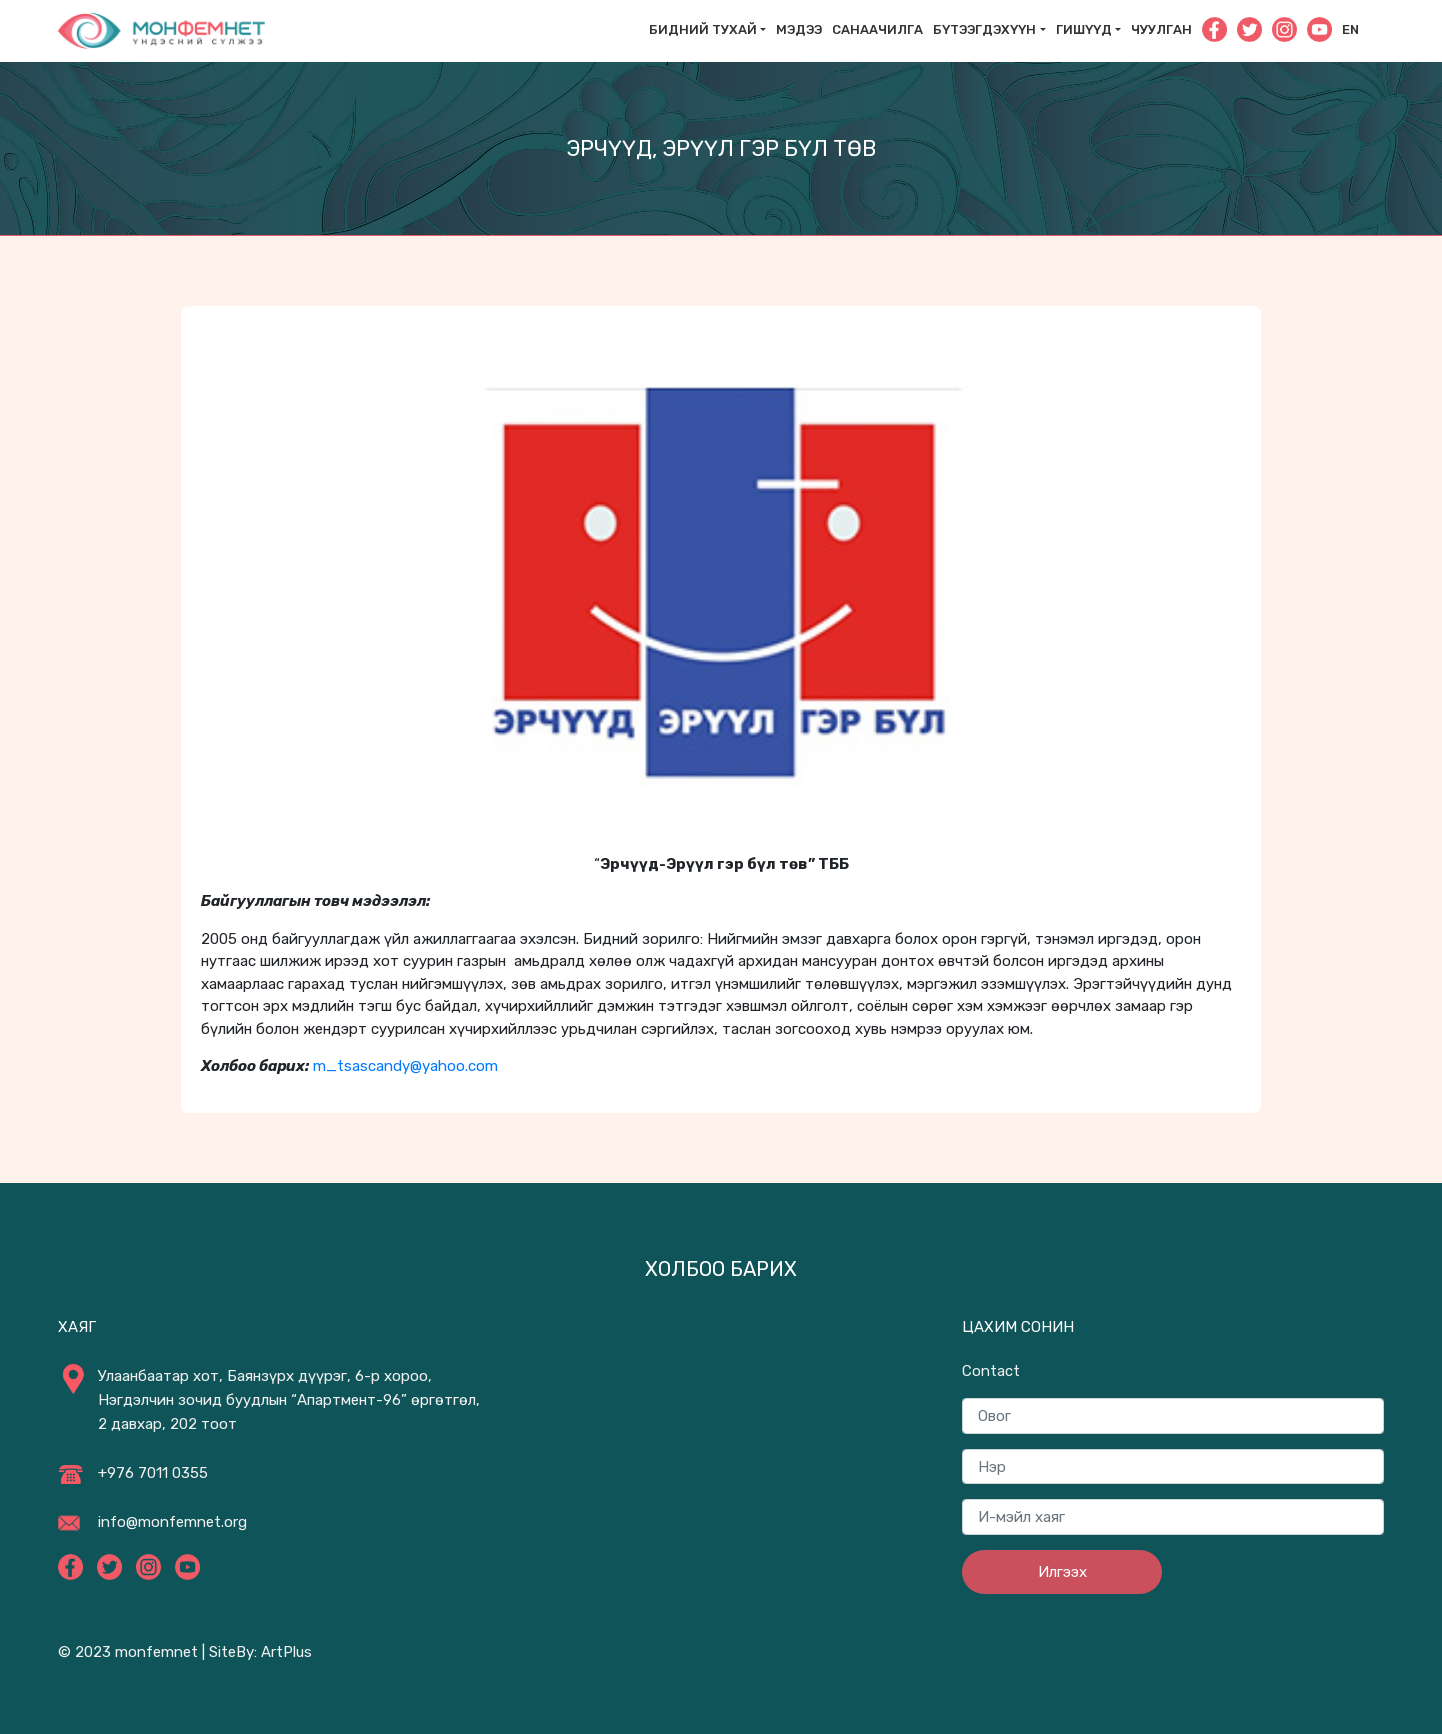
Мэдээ (799, 29)
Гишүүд (1084, 29)
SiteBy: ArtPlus (260, 1652)
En (1350, 29)
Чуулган (1161, 29)
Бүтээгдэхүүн (984, 29)
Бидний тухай (703, 29)
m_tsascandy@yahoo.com (405, 1066)
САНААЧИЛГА (877, 29)
